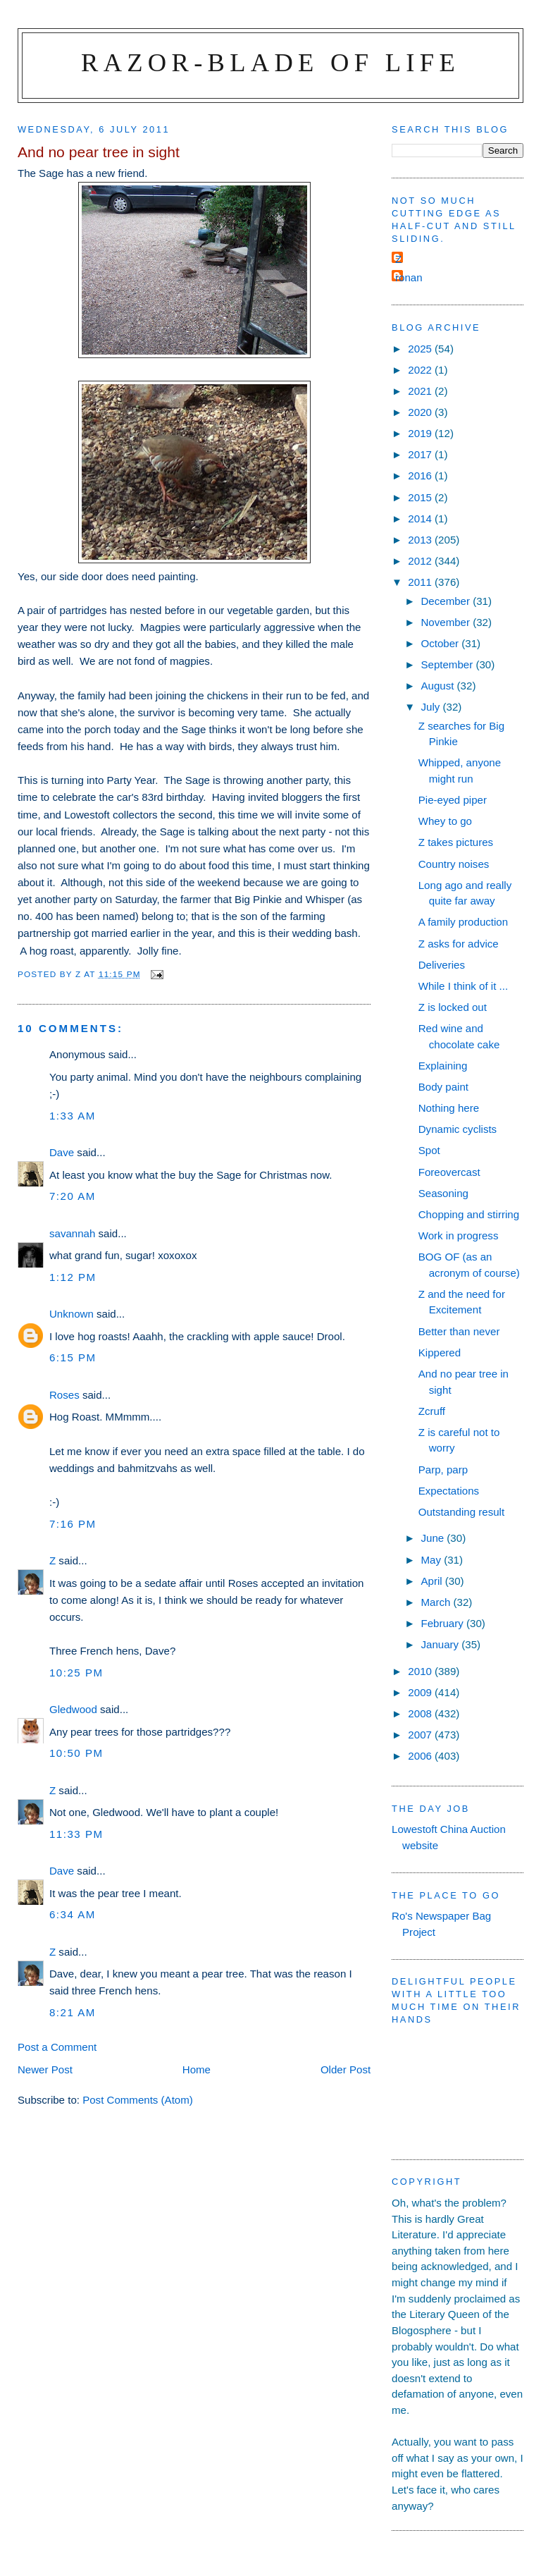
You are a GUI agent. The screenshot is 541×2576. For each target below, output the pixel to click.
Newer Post (45, 2069)
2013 (421, 540)
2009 (421, 1692)
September (448, 664)
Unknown (71, 1314)
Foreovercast (449, 1172)
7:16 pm (73, 1524)
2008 (421, 1713)
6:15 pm (73, 1357)
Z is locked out (452, 1007)
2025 (421, 349)
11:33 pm (76, 1834)
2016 (421, 476)
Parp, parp (443, 1470)
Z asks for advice (458, 944)
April (432, 1581)
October (441, 643)
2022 (421, 370)
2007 (421, 1735)
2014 (421, 519)
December (447, 601)
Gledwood (73, 1709)
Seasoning (443, 1193)
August (438, 686)
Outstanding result (461, 1512)
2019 (421, 433)
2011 (421, 582)
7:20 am (72, 1196)
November (447, 622)
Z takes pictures (455, 842)
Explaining (443, 1066)
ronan (409, 277)
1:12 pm (73, 1277)
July (431, 707)
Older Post (346, 2069)
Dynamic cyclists (457, 1129)
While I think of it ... (463, 986)
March (437, 1602)
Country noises (454, 864)
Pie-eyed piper (452, 800)
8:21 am (72, 2012)
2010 (421, 1671)
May (432, 1560)
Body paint (443, 1087)
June (434, 1538)
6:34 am (72, 1914)
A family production (463, 922)
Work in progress (458, 1235)
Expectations (448, 1491)
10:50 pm (76, 1753)
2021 (421, 391)
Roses (64, 1395)
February (443, 1623)
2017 (421, 454)
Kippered (439, 1352)
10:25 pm (76, 1673)
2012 (421, 561)
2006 (421, 1756)
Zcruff (431, 1411)
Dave (61, 1152)
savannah (72, 1233)
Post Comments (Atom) (137, 2100)
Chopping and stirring (468, 1214)
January (441, 1644)
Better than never (459, 1331)
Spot (429, 1150)
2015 (421, 497)
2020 (421, 412)
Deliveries (441, 965)
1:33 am (72, 1116)
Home (196, 2069)
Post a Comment (57, 2047)
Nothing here (448, 1108)
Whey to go (445, 821)
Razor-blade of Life (270, 62)
